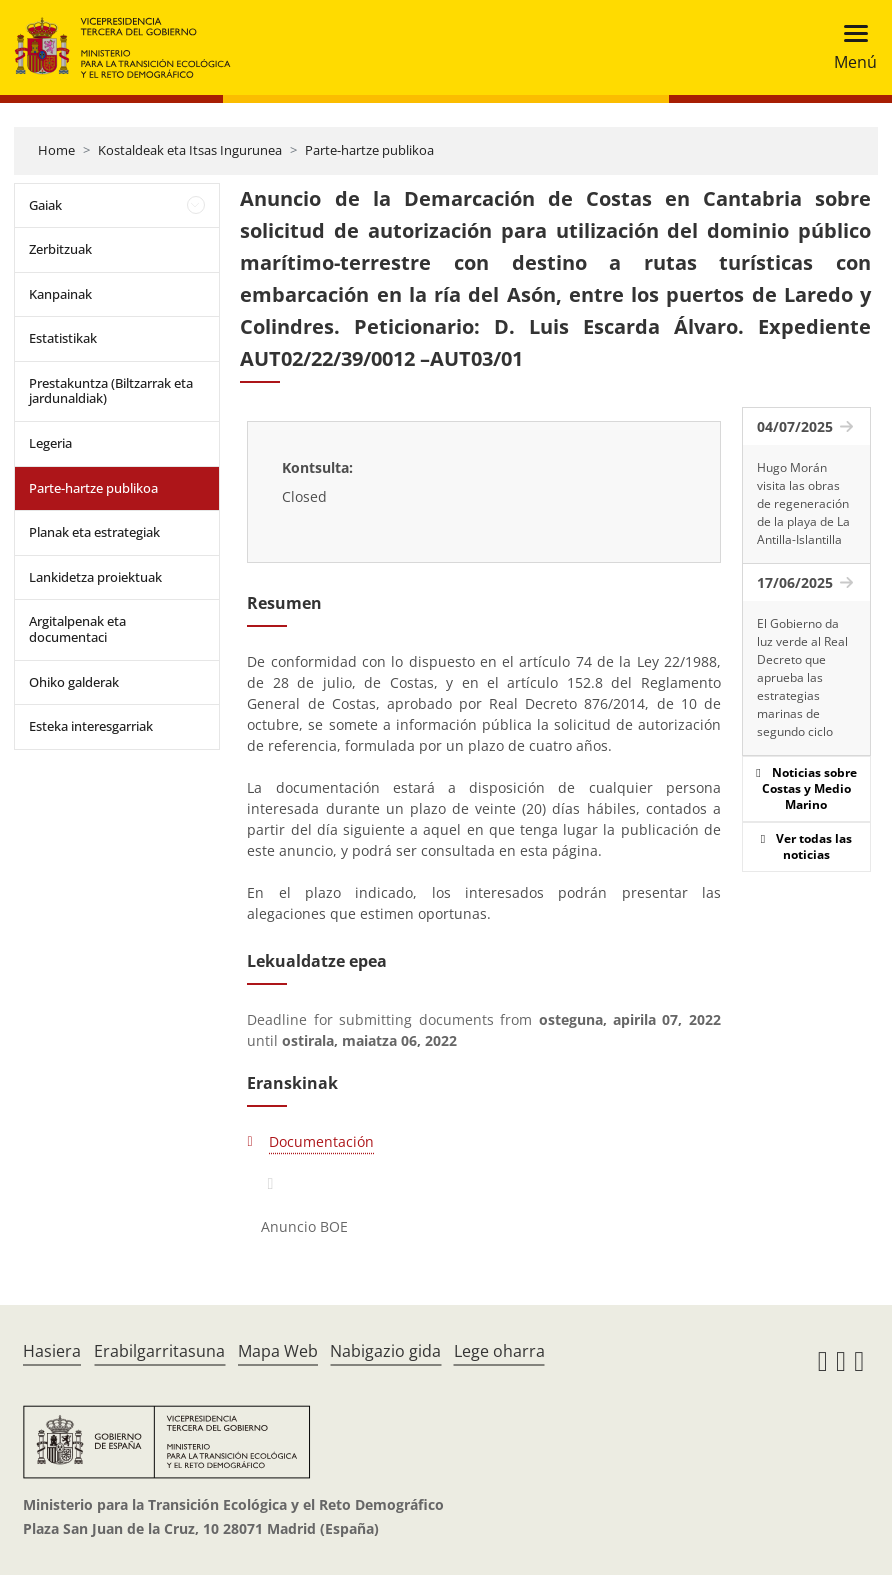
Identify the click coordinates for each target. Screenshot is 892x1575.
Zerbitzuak (60, 249)
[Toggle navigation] (849, 47)
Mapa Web (278, 1351)
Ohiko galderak (74, 682)
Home (56, 150)
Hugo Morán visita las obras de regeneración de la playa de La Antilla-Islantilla (803, 503)
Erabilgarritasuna (159, 1351)
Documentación (321, 1141)
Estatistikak (63, 338)
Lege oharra (499, 1351)
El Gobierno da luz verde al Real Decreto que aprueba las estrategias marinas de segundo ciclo (802, 677)
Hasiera (52, 1351)
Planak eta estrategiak (94, 532)
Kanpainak (60, 294)
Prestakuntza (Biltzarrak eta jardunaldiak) (111, 391)
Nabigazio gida (385, 1351)
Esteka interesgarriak (91, 726)
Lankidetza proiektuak (95, 577)
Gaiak (45, 205)
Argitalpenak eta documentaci (77, 629)
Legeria (50, 443)
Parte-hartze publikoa (369, 150)
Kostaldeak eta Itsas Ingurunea (190, 150)
